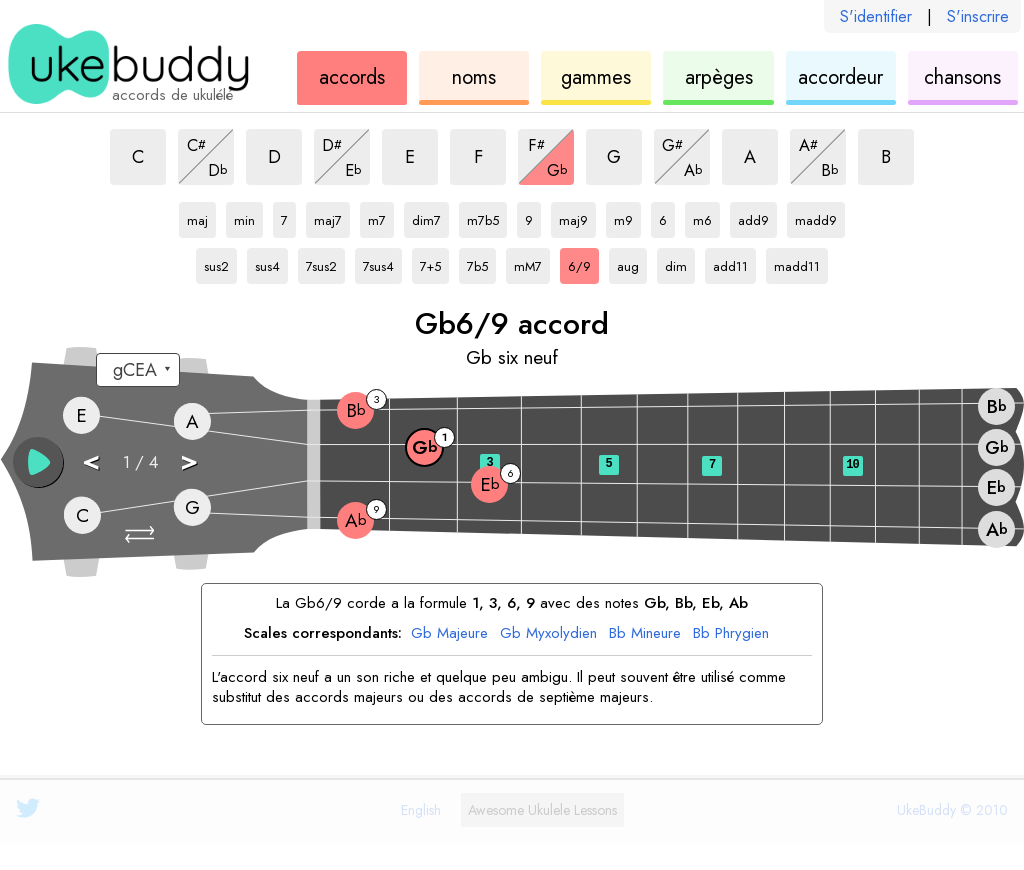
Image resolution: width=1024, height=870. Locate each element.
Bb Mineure (645, 634)
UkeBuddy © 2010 (952, 810)
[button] (142, 534)
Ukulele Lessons (542, 810)
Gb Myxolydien (548, 634)
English (421, 810)
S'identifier (876, 16)
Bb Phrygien (731, 634)
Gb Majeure (449, 634)
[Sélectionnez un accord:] (138, 370)
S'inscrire (978, 16)
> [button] (189, 460)
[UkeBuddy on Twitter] (28, 808)
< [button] (91, 460)
